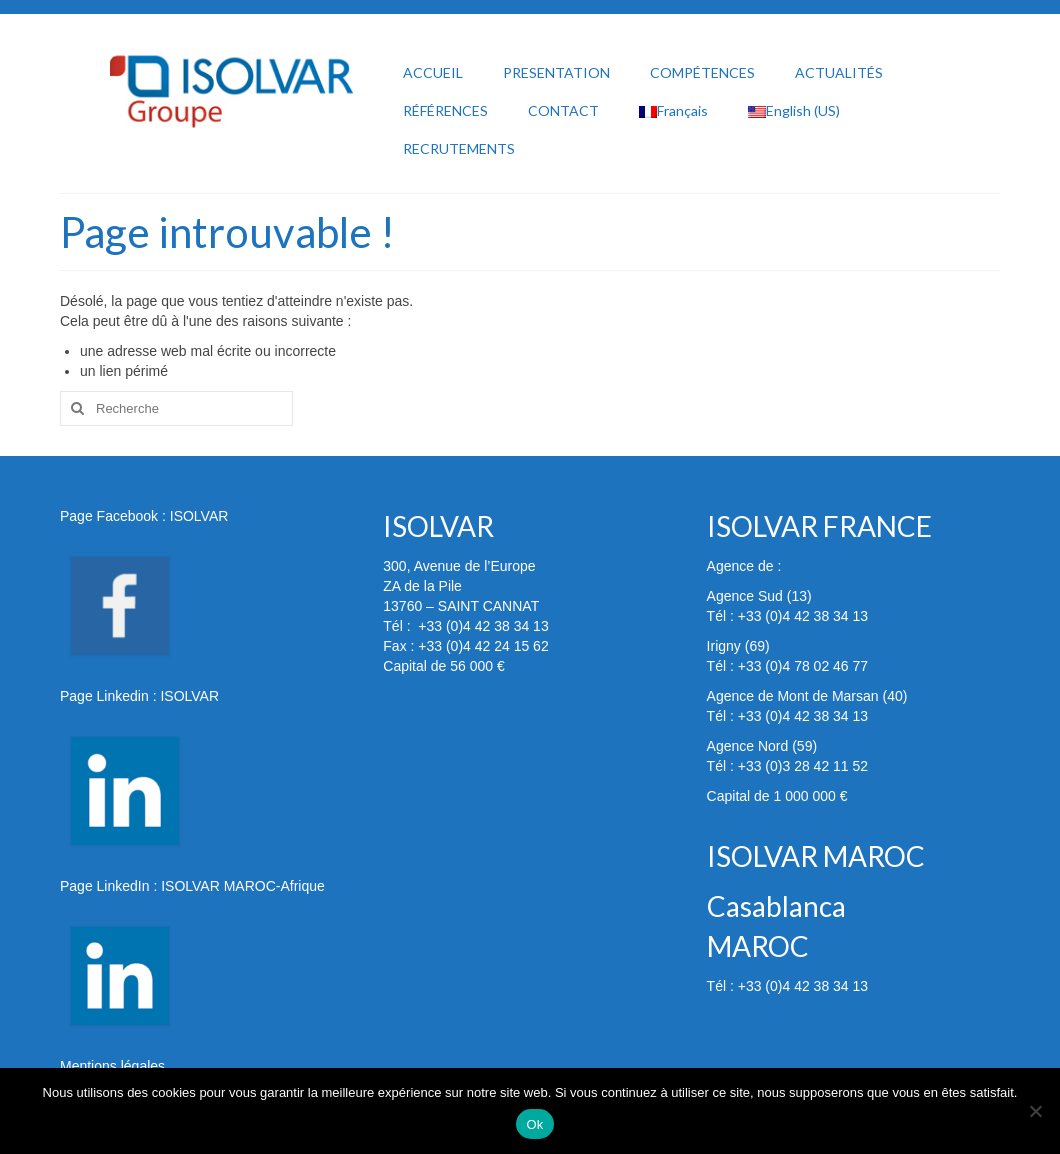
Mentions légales (112, 1066)
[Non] (1035, 1111)
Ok (534, 1124)
